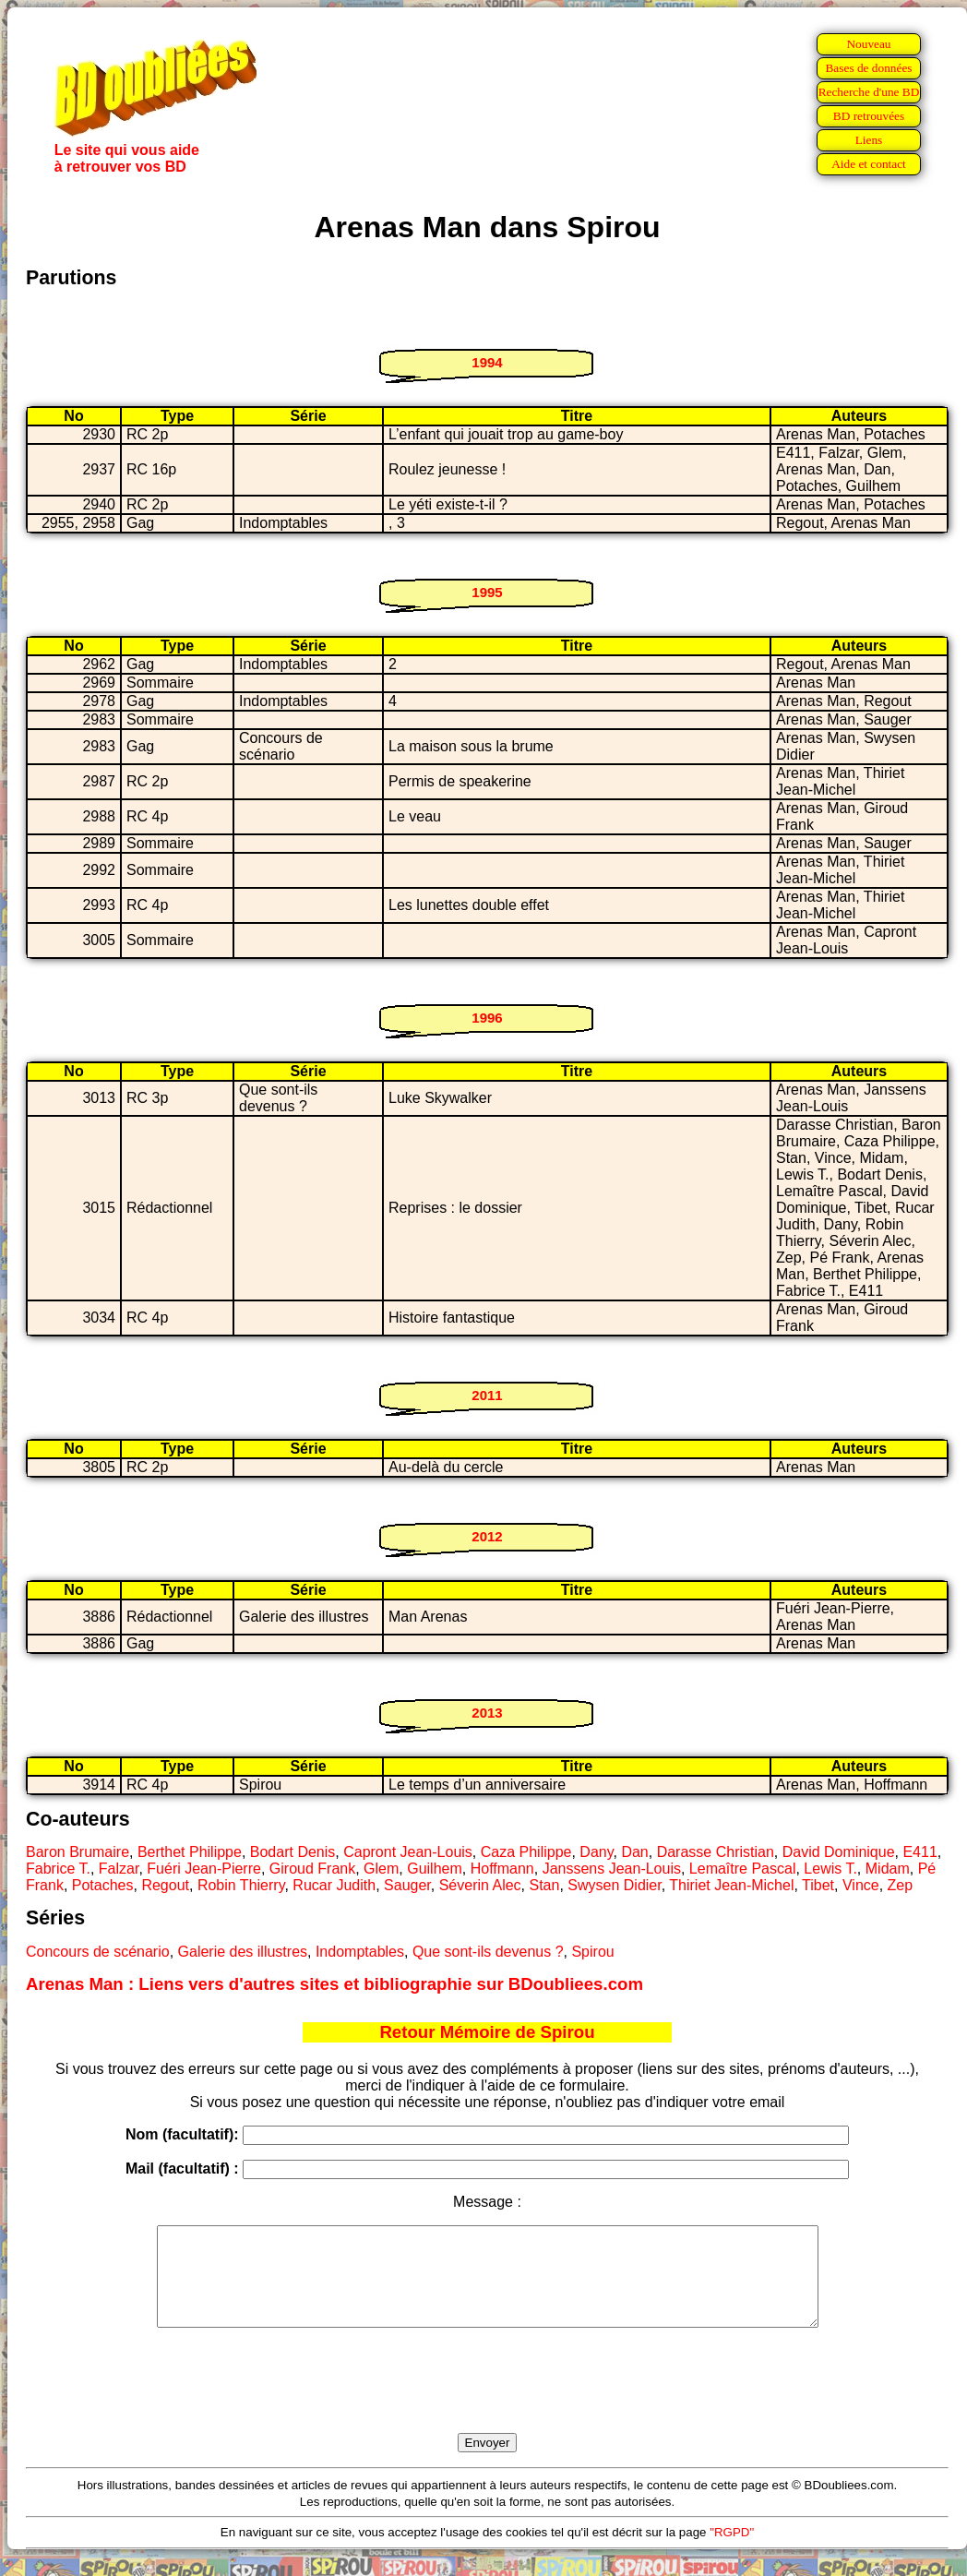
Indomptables (360, 1951)
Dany (596, 1852)
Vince (860, 1885)
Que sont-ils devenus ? (488, 1951)
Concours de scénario (98, 1951)
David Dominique (838, 1852)
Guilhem (434, 1868)
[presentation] (487, 2402)
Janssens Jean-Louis (612, 1868)
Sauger (407, 1885)
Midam (888, 1868)
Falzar (119, 1868)
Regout (165, 1885)
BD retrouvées (868, 116)
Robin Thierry (241, 1885)
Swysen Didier (614, 1885)
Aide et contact (868, 164)
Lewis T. (830, 1868)
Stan (545, 1885)
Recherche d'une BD (869, 92)
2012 (487, 1536)
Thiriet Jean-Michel (731, 1885)
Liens (869, 140)
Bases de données (868, 68)
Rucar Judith (334, 1885)
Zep (900, 1885)
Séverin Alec (480, 1885)
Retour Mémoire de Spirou (486, 2032)
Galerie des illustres (243, 1951)
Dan (634, 1852)
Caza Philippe (526, 1852)
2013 (487, 1712)
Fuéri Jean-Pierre (204, 1868)
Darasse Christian (715, 1852)
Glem (381, 1868)
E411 (919, 1852)
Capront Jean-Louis (407, 1852)
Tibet (818, 1885)
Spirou (592, 1951)
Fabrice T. (58, 1868)
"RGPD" (732, 2551)
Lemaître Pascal (742, 1868)
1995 (487, 592)
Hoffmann (502, 1868)
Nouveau (868, 44)
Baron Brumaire (77, 1852)
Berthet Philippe (189, 1852)
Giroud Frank (312, 1868)
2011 (487, 1395)
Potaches (103, 1885)
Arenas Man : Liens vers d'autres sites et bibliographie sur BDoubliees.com (334, 1984)
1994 (487, 362)
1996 (487, 1017)
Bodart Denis (293, 1852)
